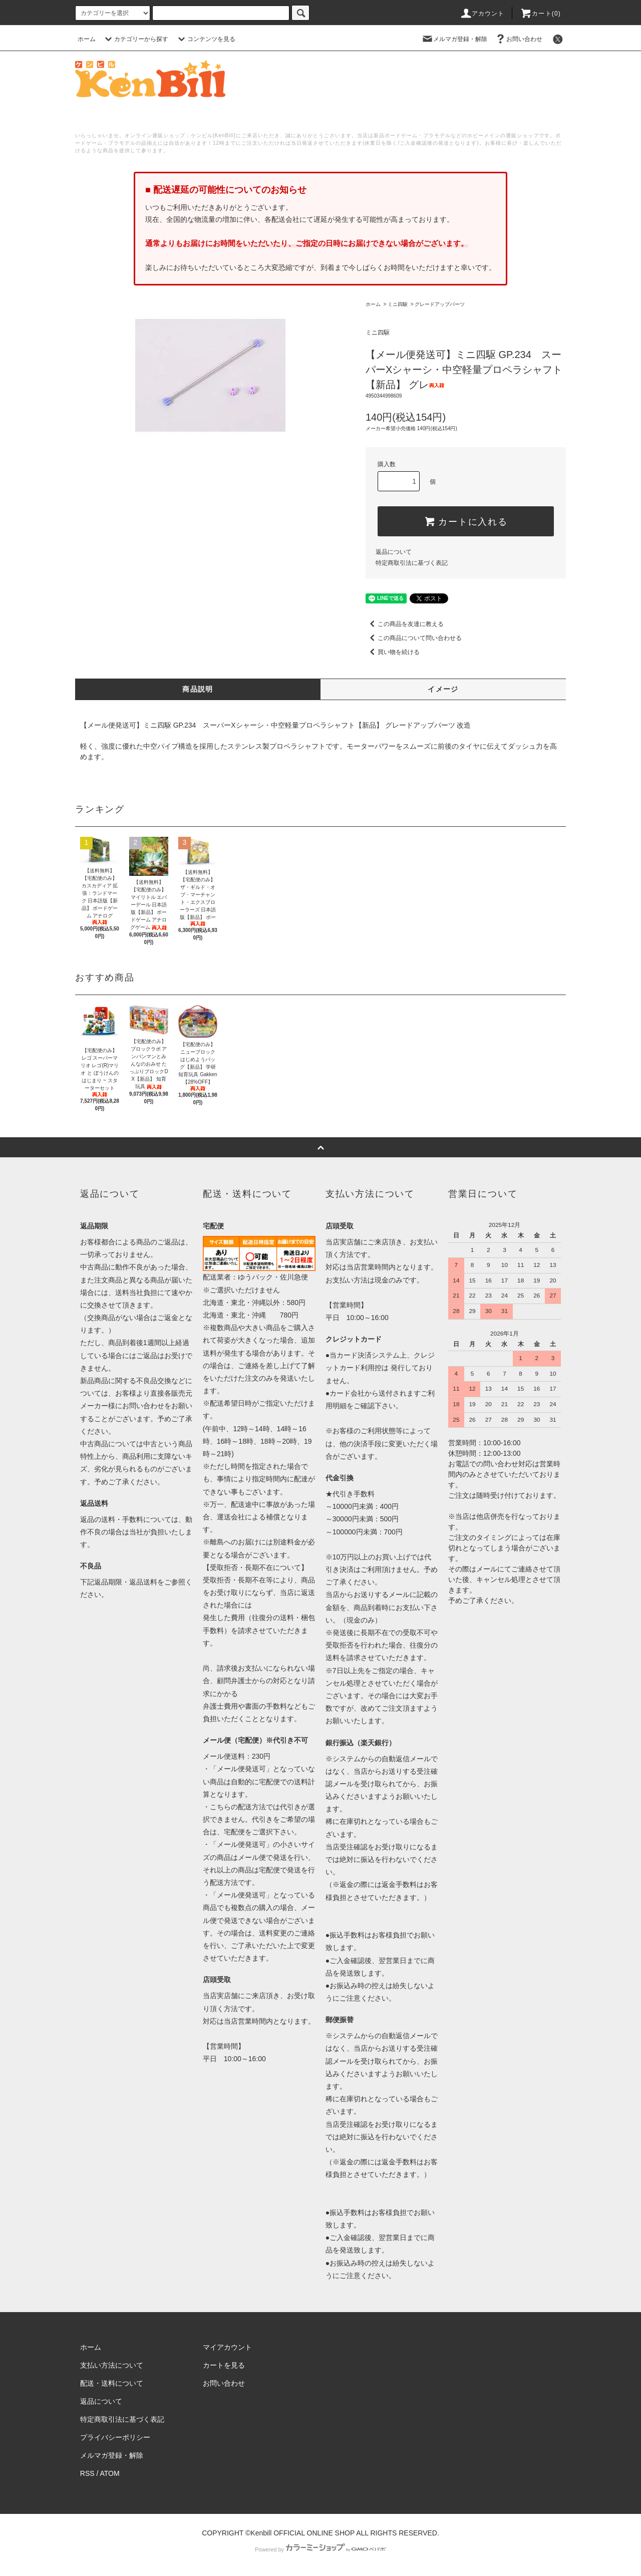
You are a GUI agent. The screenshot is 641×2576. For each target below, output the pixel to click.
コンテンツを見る (205, 39)
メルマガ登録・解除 (454, 39)
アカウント (482, 13)
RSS (87, 2473)
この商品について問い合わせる (414, 637)
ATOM (110, 2473)
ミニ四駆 (398, 304)
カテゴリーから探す (135, 39)
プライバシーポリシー (115, 2437)
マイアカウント (227, 2347)
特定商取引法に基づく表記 (412, 562)
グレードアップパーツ (440, 304)
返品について (394, 551)
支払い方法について (111, 2365)
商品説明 (197, 689)
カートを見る (224, 2365)
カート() (540, 13)
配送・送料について (111, 2383)
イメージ (443, 689)
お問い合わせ (518, 39)
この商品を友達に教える (405, 623)
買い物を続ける (393, 652)
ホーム (87, 39)
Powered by (320, 2549)
